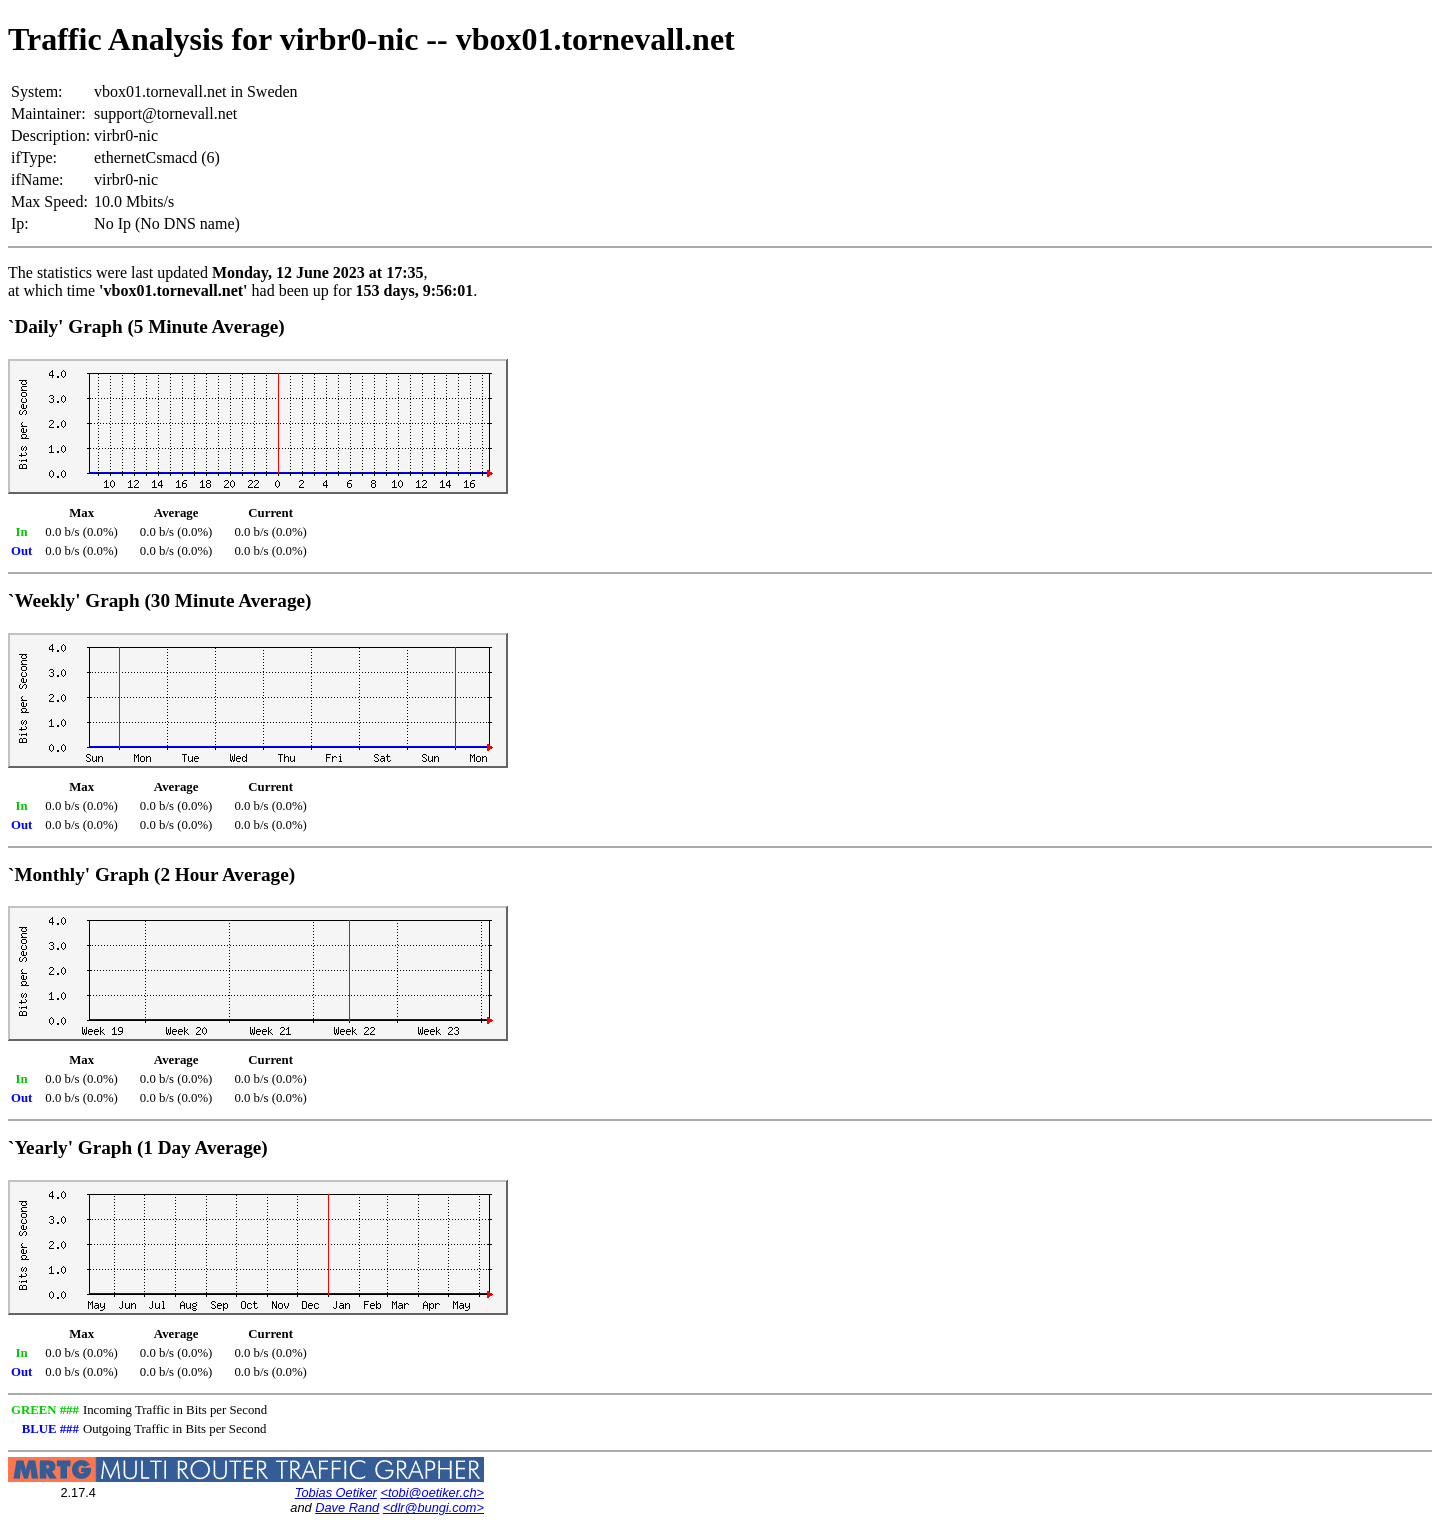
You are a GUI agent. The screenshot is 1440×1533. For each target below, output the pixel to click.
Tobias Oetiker (336, 1492)
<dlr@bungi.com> (433, 1507)
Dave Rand (347, 1507)
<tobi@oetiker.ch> (432, 1492)
